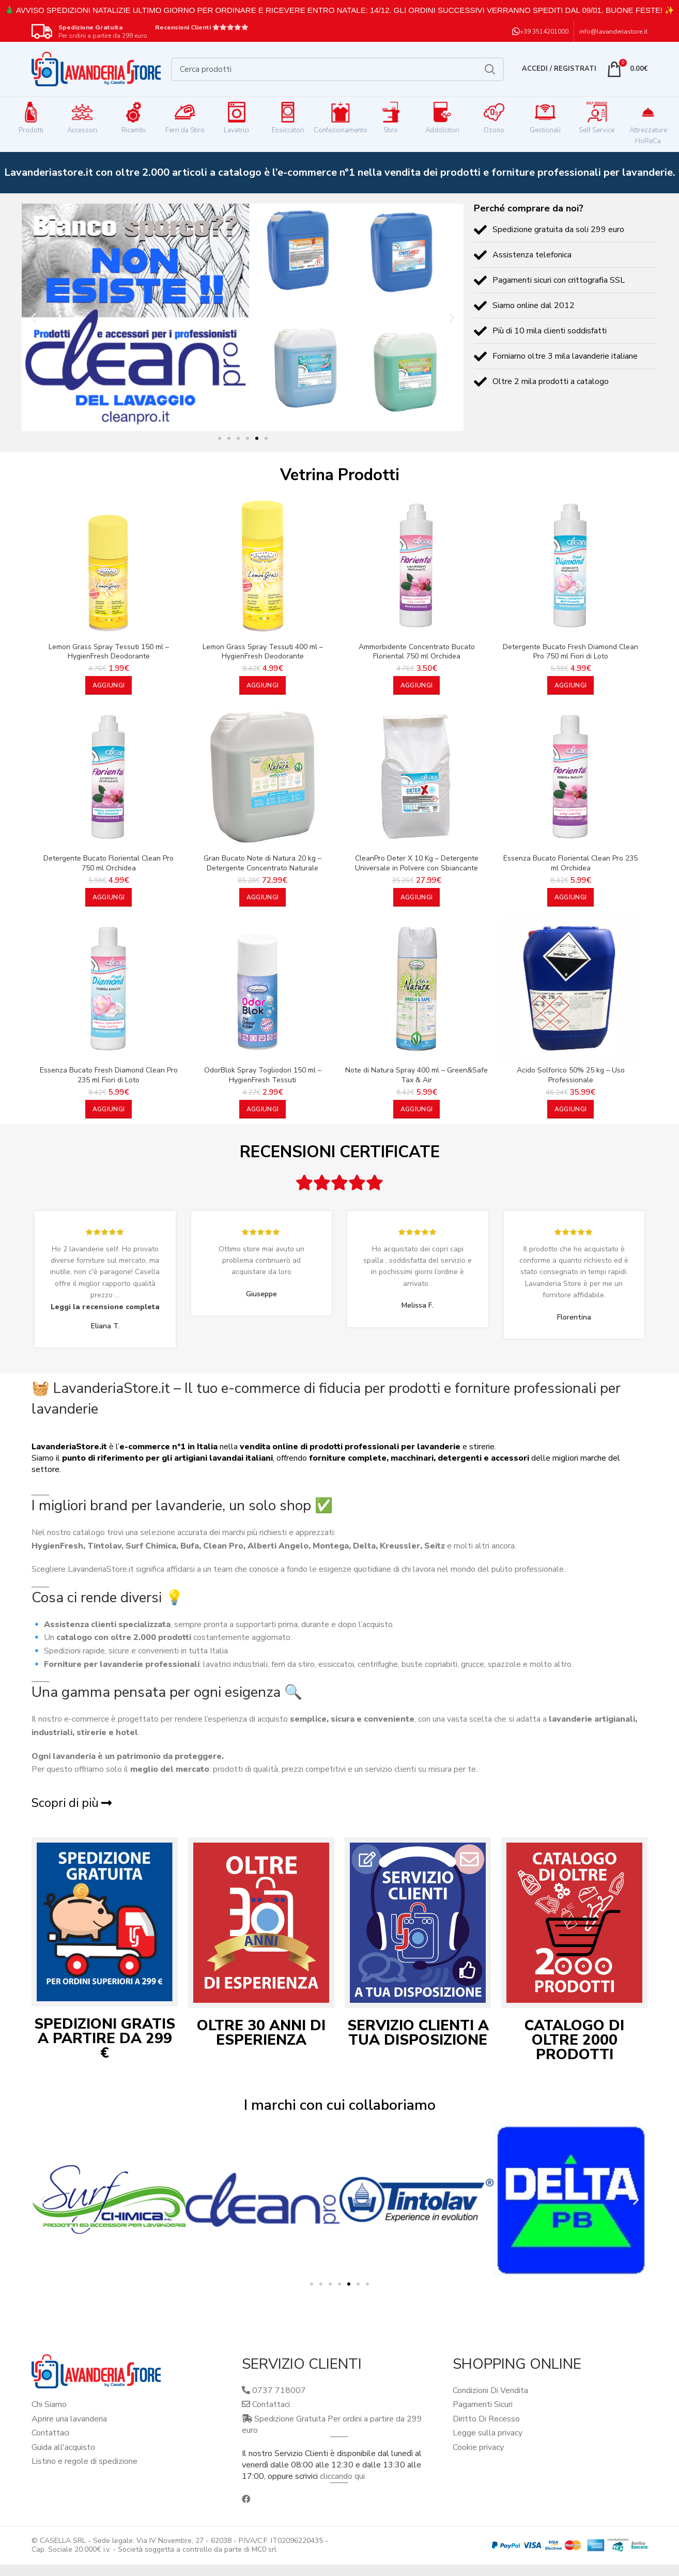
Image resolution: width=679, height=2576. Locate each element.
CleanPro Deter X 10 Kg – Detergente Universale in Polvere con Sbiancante (417, 863)
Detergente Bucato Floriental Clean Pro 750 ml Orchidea (108, 863)
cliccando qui (342, 2476)
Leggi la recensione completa (105, 1307)
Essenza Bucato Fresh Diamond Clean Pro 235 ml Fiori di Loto (109, 1075)
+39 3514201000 (544, 31)
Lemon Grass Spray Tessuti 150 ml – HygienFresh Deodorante (109, 651)
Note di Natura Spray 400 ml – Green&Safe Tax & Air (416, 1075)
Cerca (490, 69)
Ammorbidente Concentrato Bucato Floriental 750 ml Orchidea (417, 651)
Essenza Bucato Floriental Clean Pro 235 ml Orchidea (570, 863)
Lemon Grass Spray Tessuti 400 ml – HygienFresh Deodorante (263, 651)
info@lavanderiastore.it (613, 31)
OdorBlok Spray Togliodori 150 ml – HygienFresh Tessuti (262, 1075)
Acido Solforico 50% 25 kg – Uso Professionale (571, 1075)
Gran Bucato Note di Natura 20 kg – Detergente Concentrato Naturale (262, 863)
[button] (33, 317)
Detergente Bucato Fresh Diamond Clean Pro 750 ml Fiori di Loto (570, 651)
